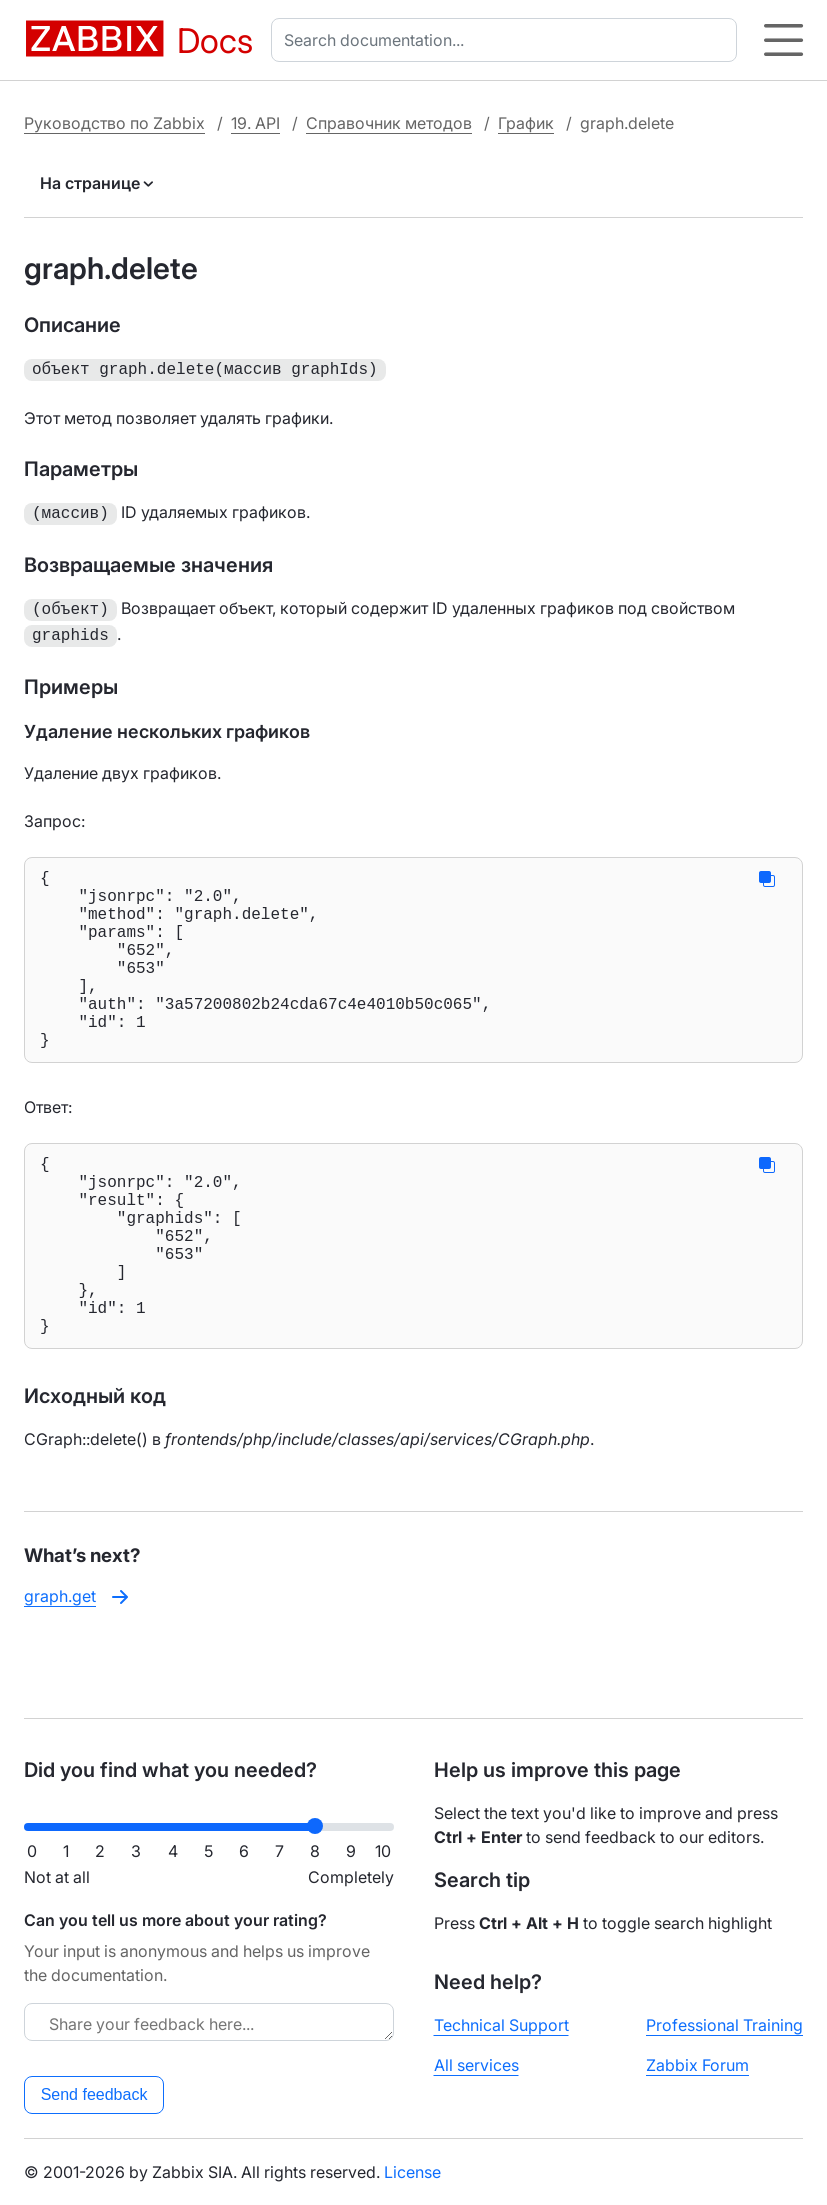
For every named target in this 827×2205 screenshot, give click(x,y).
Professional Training (724, 2025)
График (526, 123)
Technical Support (501, 2025)
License (412, 2172)
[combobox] (508, 40)
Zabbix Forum (697, 2065)
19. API (255, 123)
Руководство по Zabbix (114, 123)
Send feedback (94, 2094)
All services (476, 2065)
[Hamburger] (783, 40)
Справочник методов (389, 123)
